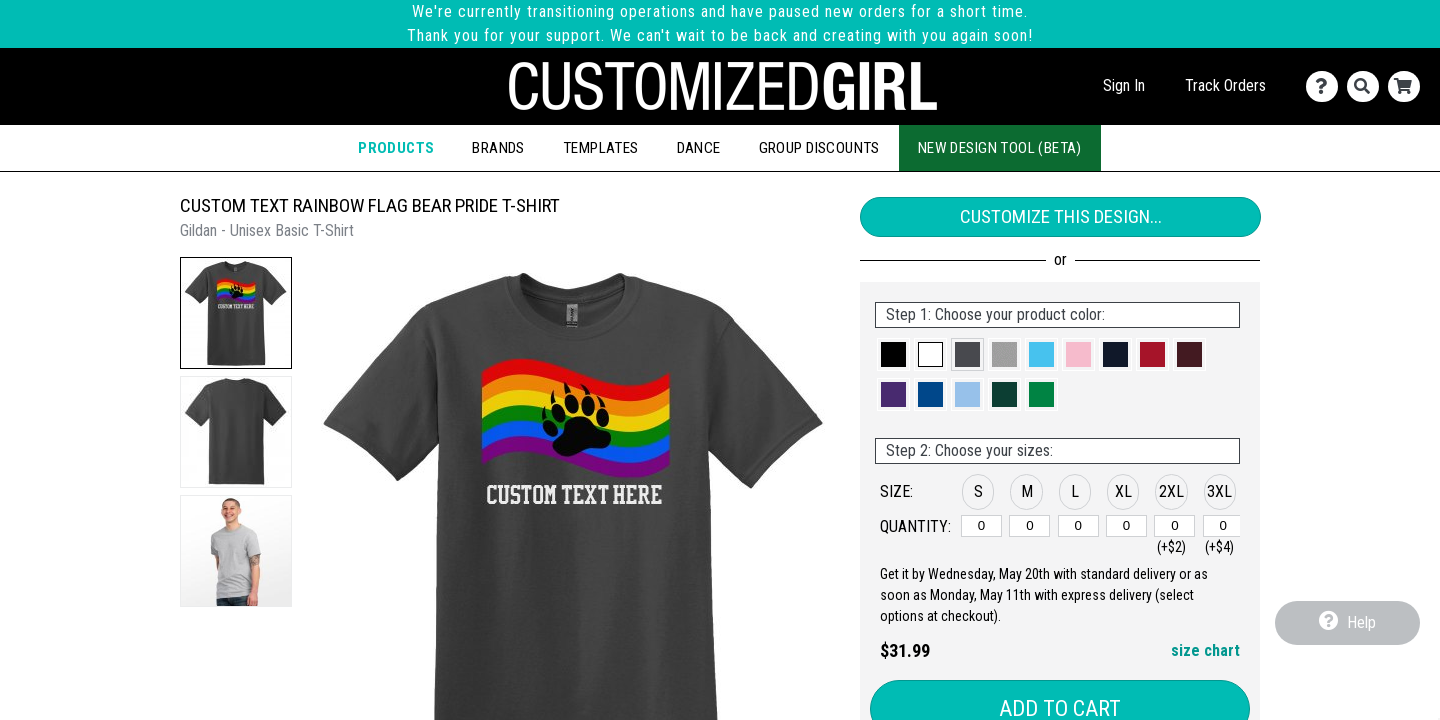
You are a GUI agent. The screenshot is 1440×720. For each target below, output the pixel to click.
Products (396, 148)
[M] (1029, 526)
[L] (1078, 526)
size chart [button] (1205, 650)
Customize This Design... (1061, 216)
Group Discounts (819, 148)
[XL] (1126, 526)
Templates (601, 148)
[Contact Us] (1326, 86)
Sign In (1124, 85)
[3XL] (1223, 526)
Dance (699, 148)
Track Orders (1225, 85)
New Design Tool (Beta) (1000, 148)
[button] (236, 313)
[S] (981, 526)
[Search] (1367, 86)
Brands (498, 148)
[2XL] (1174, 526)
